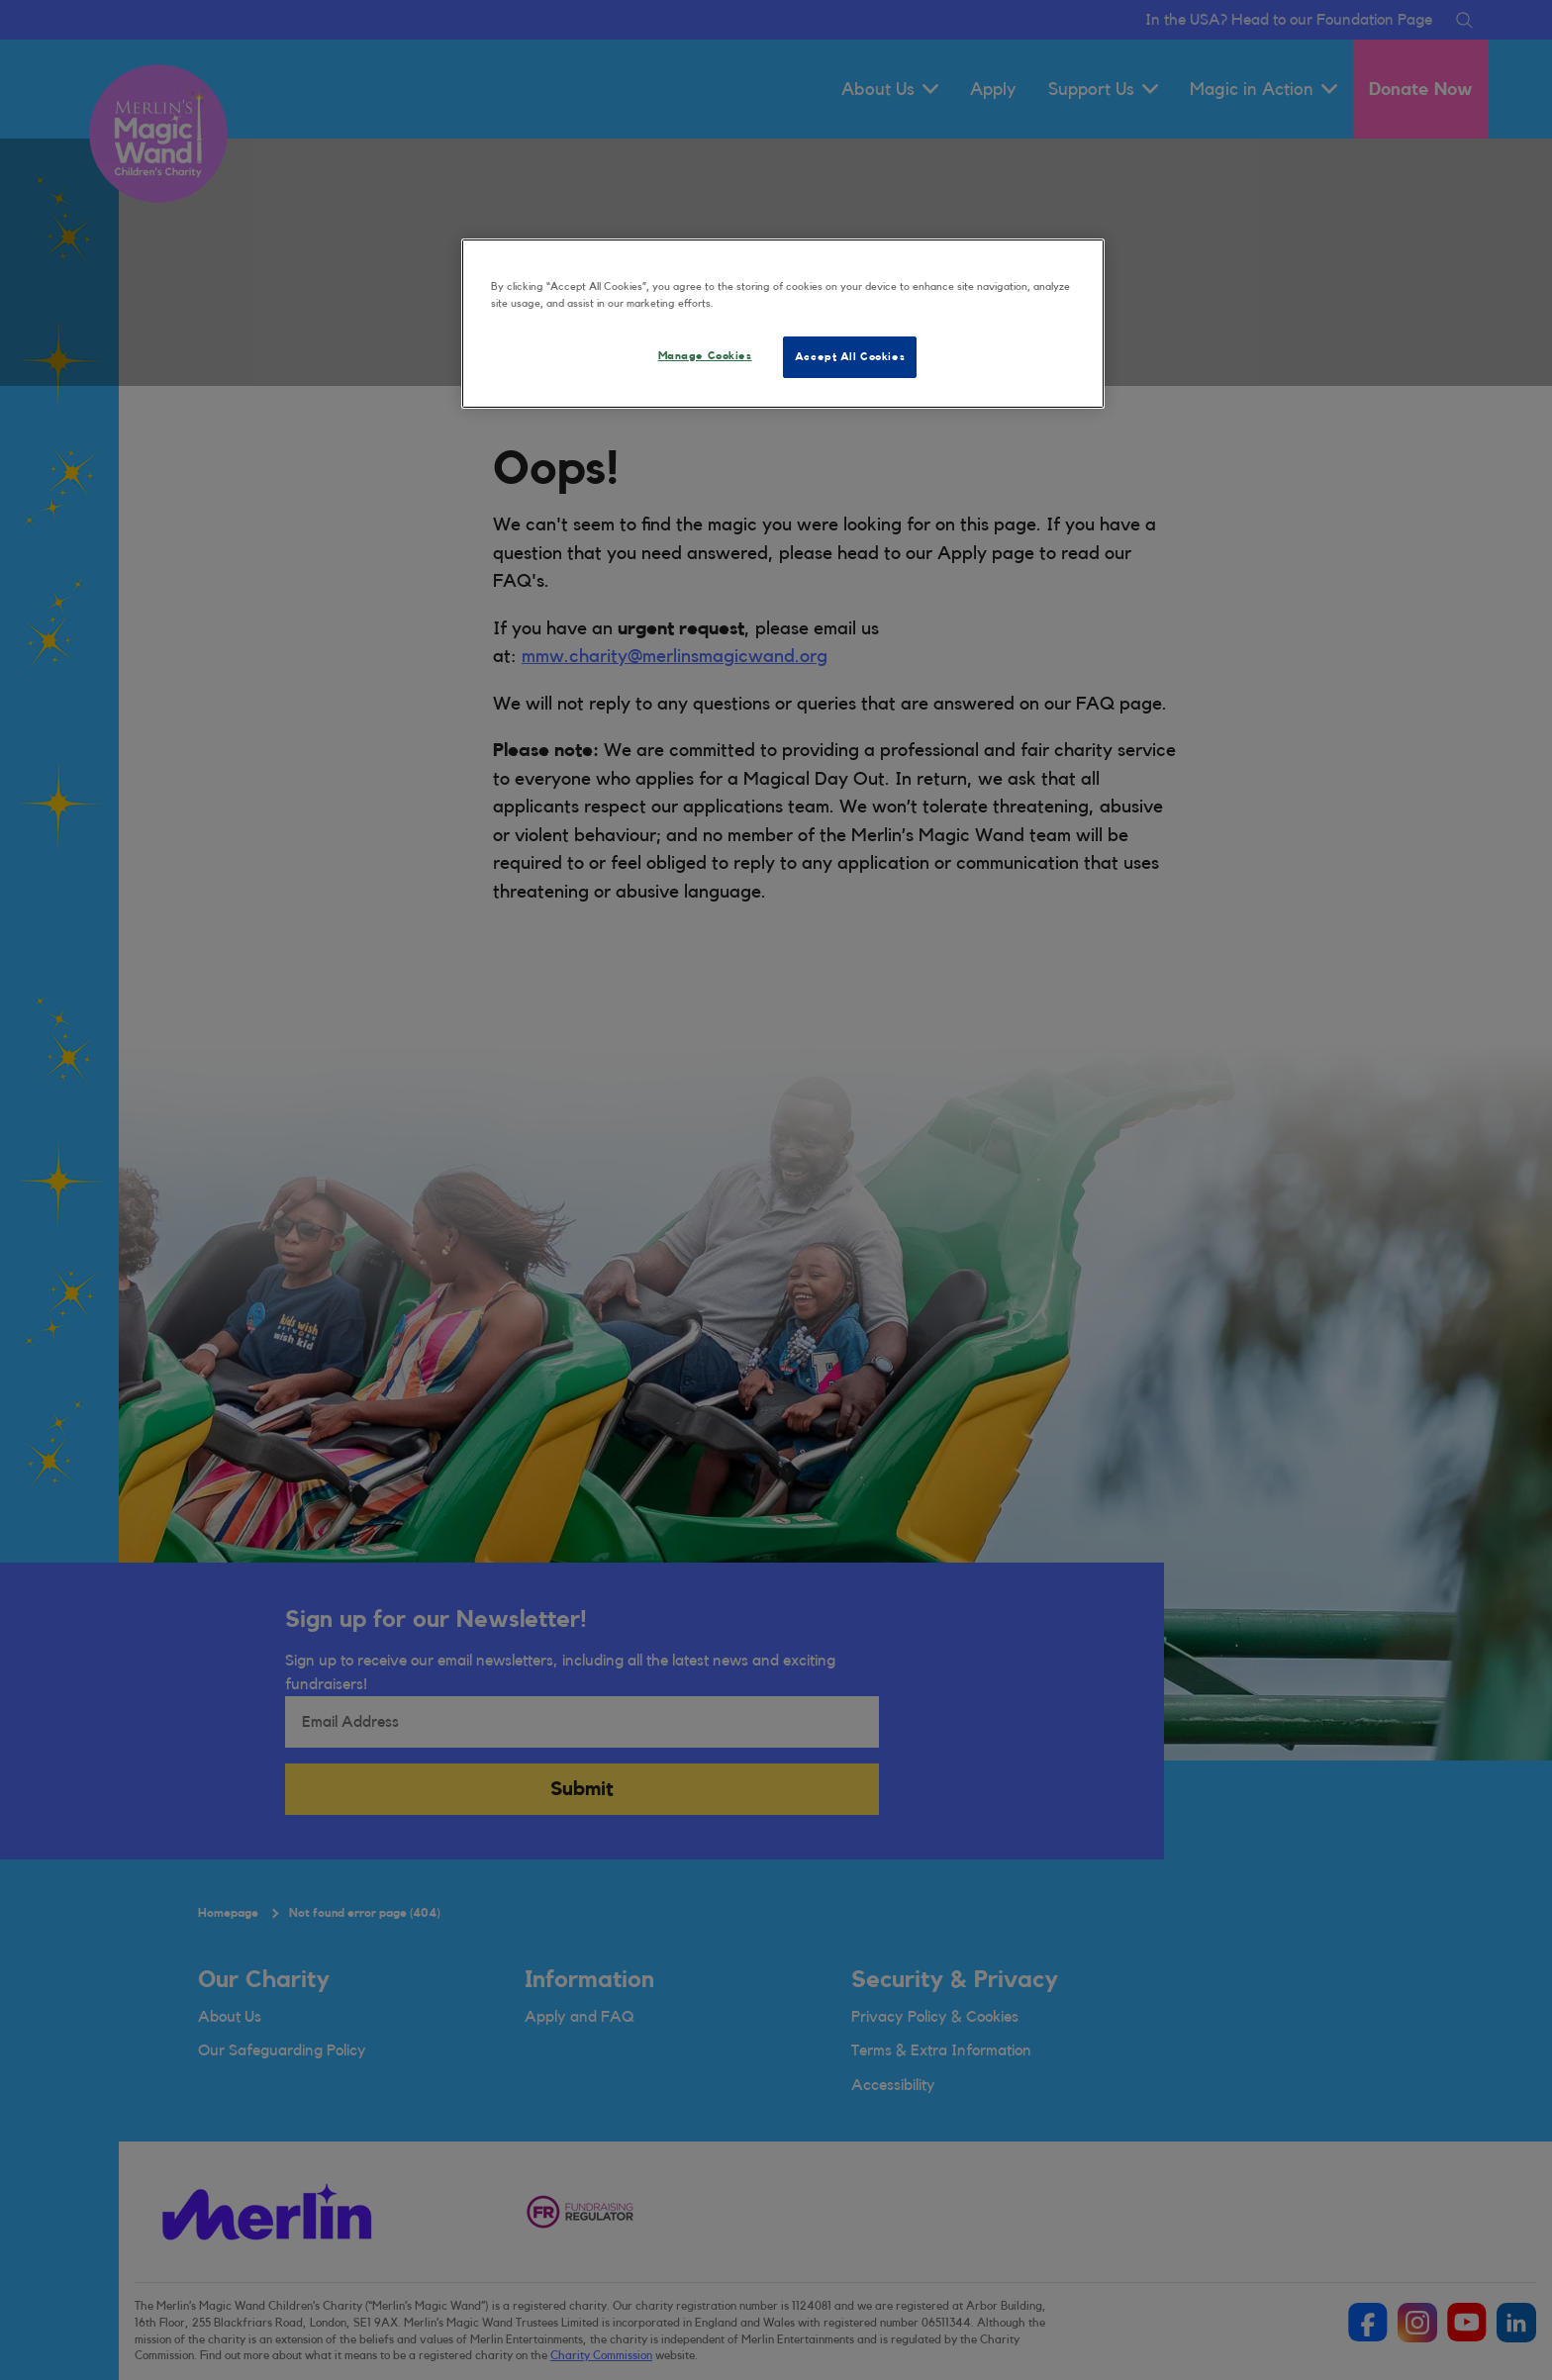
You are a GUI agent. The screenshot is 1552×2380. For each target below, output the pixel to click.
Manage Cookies (705, 355)
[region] (783, 323)
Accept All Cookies (850, 356)
